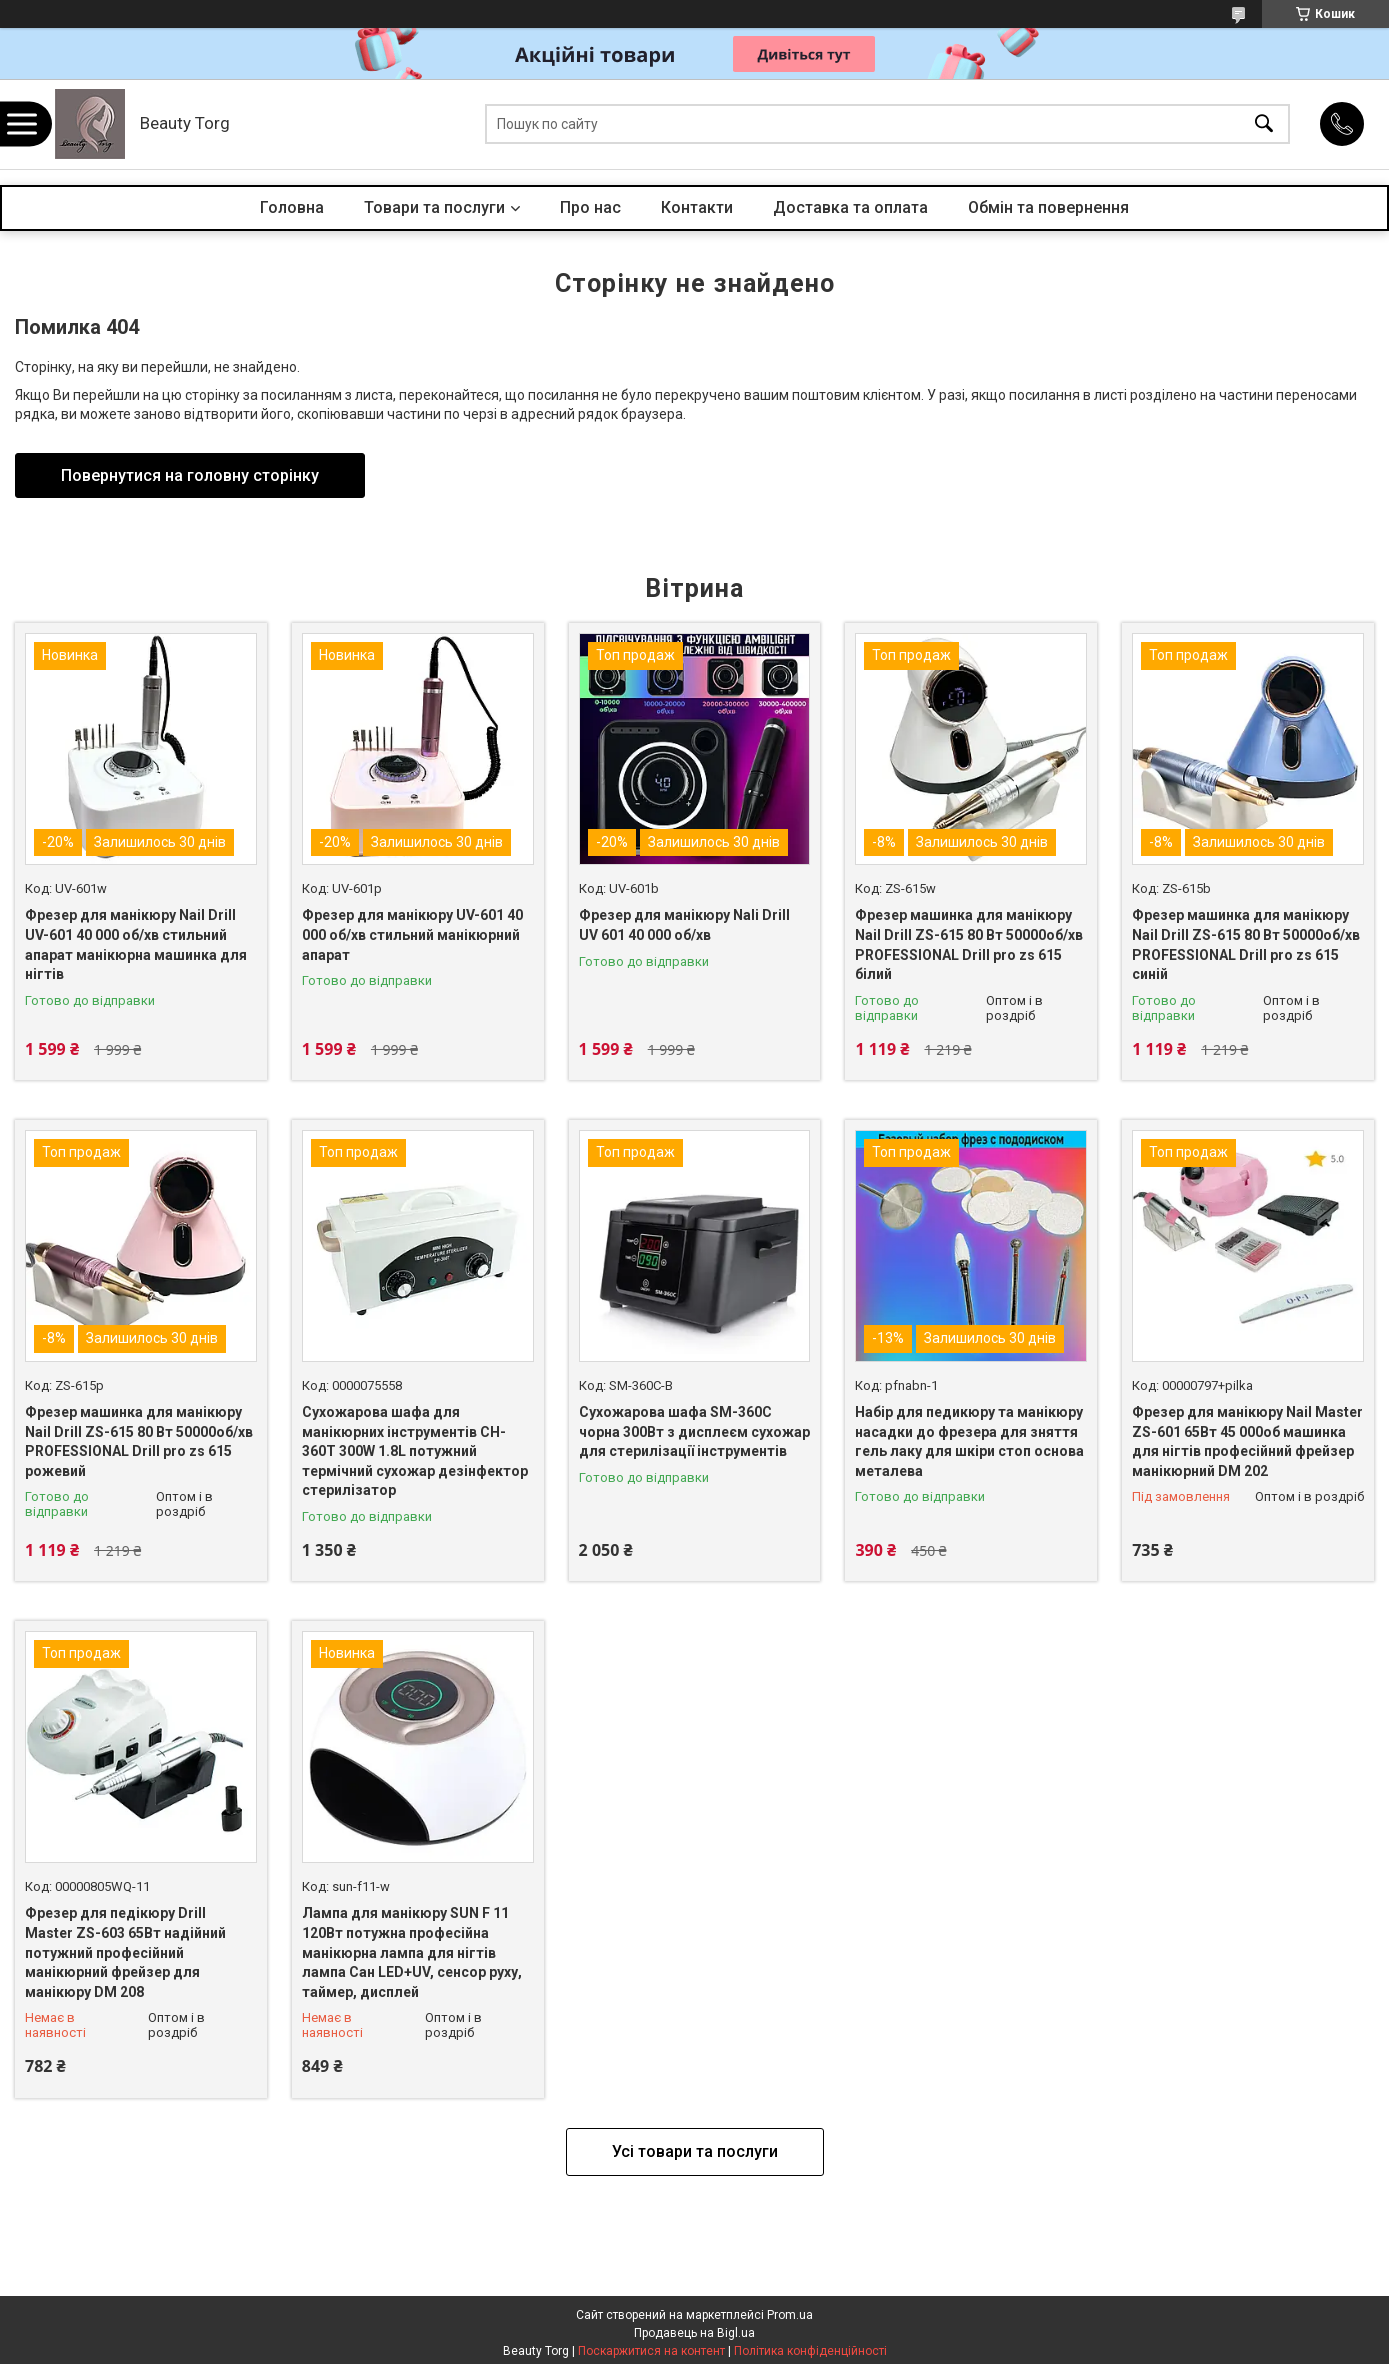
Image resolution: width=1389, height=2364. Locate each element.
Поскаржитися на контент (651, 2351)
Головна (292, 207)
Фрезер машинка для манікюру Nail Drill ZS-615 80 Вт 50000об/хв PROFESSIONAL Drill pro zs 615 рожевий (139, 1441)
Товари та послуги (434, 207)
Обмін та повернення (1048, 207)
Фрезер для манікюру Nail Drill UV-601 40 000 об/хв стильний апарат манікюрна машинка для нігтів (136, 944)
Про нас (590, 207)
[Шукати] (1264, 124)
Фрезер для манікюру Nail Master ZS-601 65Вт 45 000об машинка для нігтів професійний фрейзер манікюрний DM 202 (1247, 1441)
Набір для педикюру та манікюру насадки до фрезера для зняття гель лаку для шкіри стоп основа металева (969, 1441)
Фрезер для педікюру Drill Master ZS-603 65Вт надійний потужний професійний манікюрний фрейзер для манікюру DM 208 (125, 1952)
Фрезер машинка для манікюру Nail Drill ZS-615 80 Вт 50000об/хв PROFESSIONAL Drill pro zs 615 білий (969, 944)
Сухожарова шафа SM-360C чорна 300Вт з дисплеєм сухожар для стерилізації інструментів (694, 1431)
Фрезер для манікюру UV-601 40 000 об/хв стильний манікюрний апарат (412, 934)
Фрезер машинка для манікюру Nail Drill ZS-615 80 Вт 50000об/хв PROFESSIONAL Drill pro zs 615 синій (1246, 944)
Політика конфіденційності (810, 2351)
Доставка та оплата (850, 207)
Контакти (697, 207)
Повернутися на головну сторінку (190, 475)
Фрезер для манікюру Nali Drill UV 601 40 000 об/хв (684, 925)
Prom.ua (790, 2315)
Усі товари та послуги (695, 2151)
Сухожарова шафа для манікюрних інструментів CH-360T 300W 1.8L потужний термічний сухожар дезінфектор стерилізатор (415, 1451)
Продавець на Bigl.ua (694, 2333)
